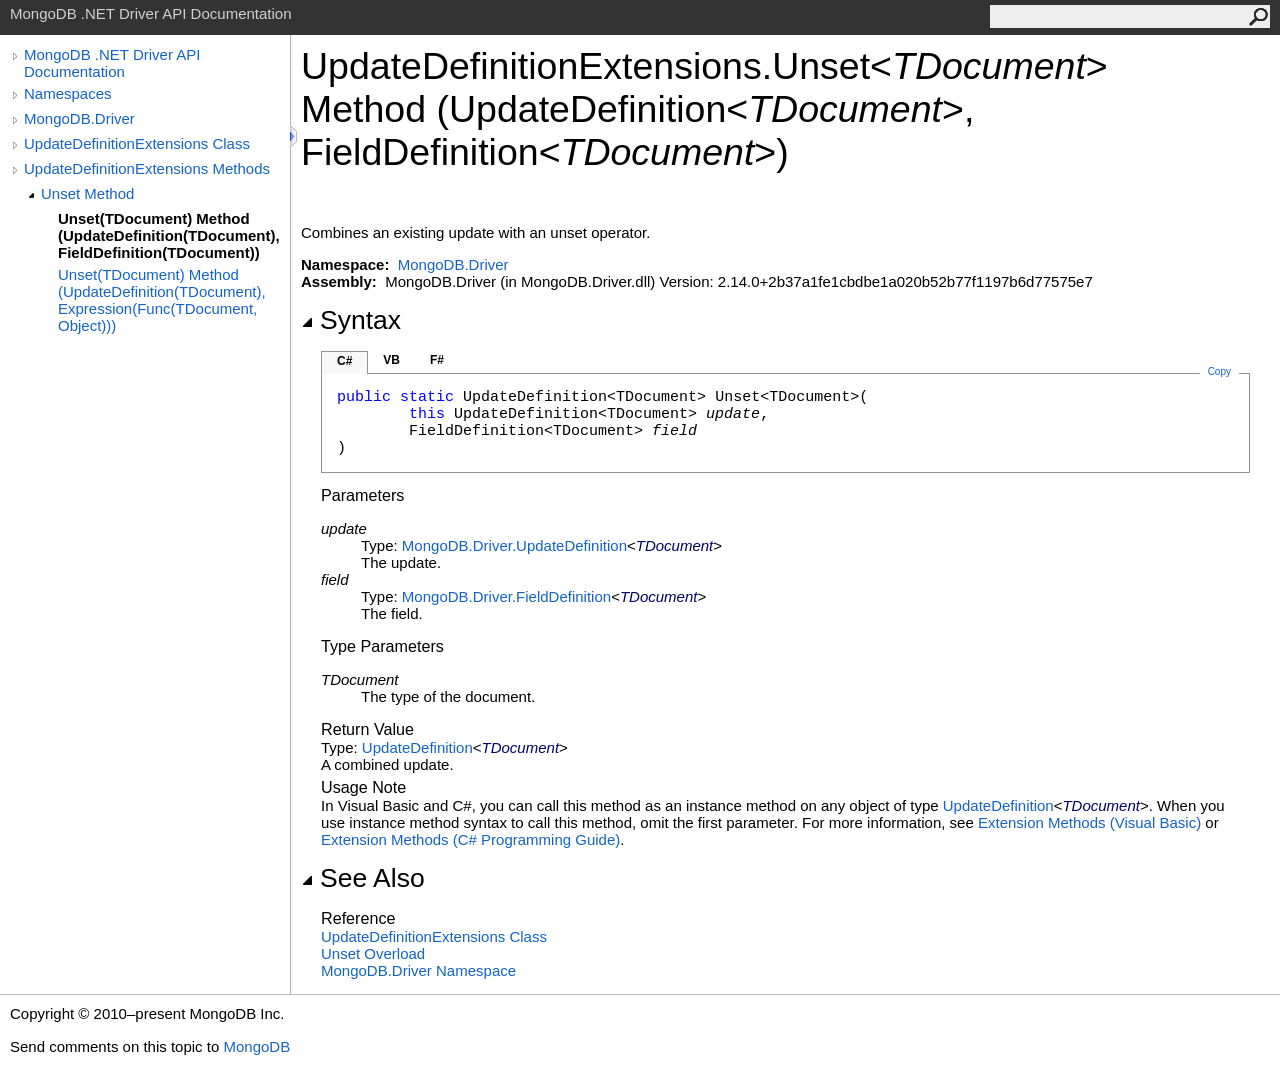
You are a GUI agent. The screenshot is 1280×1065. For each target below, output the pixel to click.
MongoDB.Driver (79, 118)
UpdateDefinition (417, 747)
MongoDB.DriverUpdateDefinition (514, 545)
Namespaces (68, 93)
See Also (363, 878)
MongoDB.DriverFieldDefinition (506, 596)
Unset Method (87, 193)
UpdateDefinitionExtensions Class (137, 143)
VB (391, 360)
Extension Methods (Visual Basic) (1089, 822)
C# (344, 361)
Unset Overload (373, 953)
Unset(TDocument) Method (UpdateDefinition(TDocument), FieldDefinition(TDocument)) (169, 235)
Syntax (351, 320)
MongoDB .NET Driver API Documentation (112, 63)
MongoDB (256, 1046)
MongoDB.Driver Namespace (418, 970)
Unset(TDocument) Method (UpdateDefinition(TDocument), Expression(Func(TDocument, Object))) (162, 300)
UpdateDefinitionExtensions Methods (147, 168)
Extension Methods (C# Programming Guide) (470, 839)
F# (437, 360)
